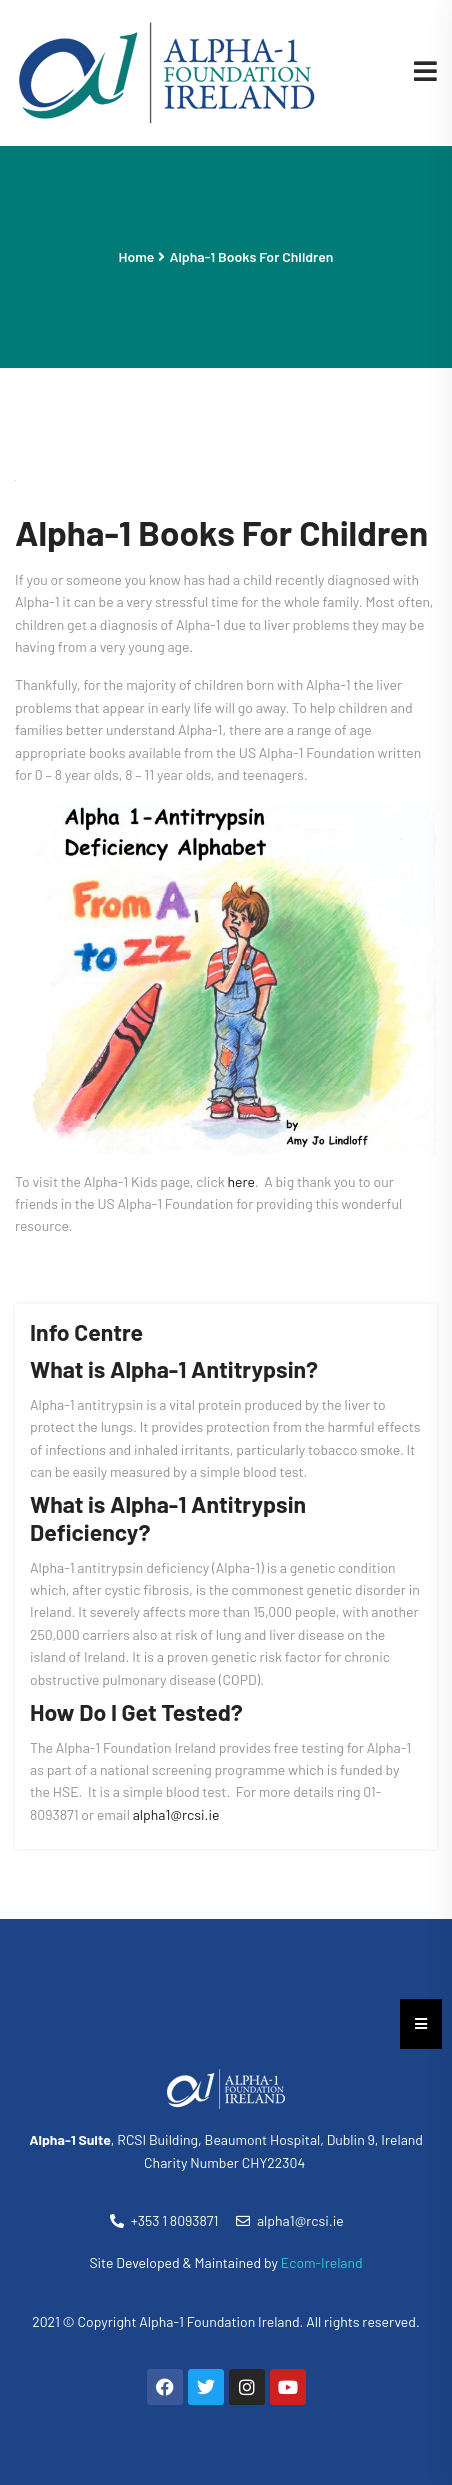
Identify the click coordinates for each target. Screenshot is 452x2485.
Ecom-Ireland (322, 2262)
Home (137, 256)
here (241, 1181)
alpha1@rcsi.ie (176, 1814)
